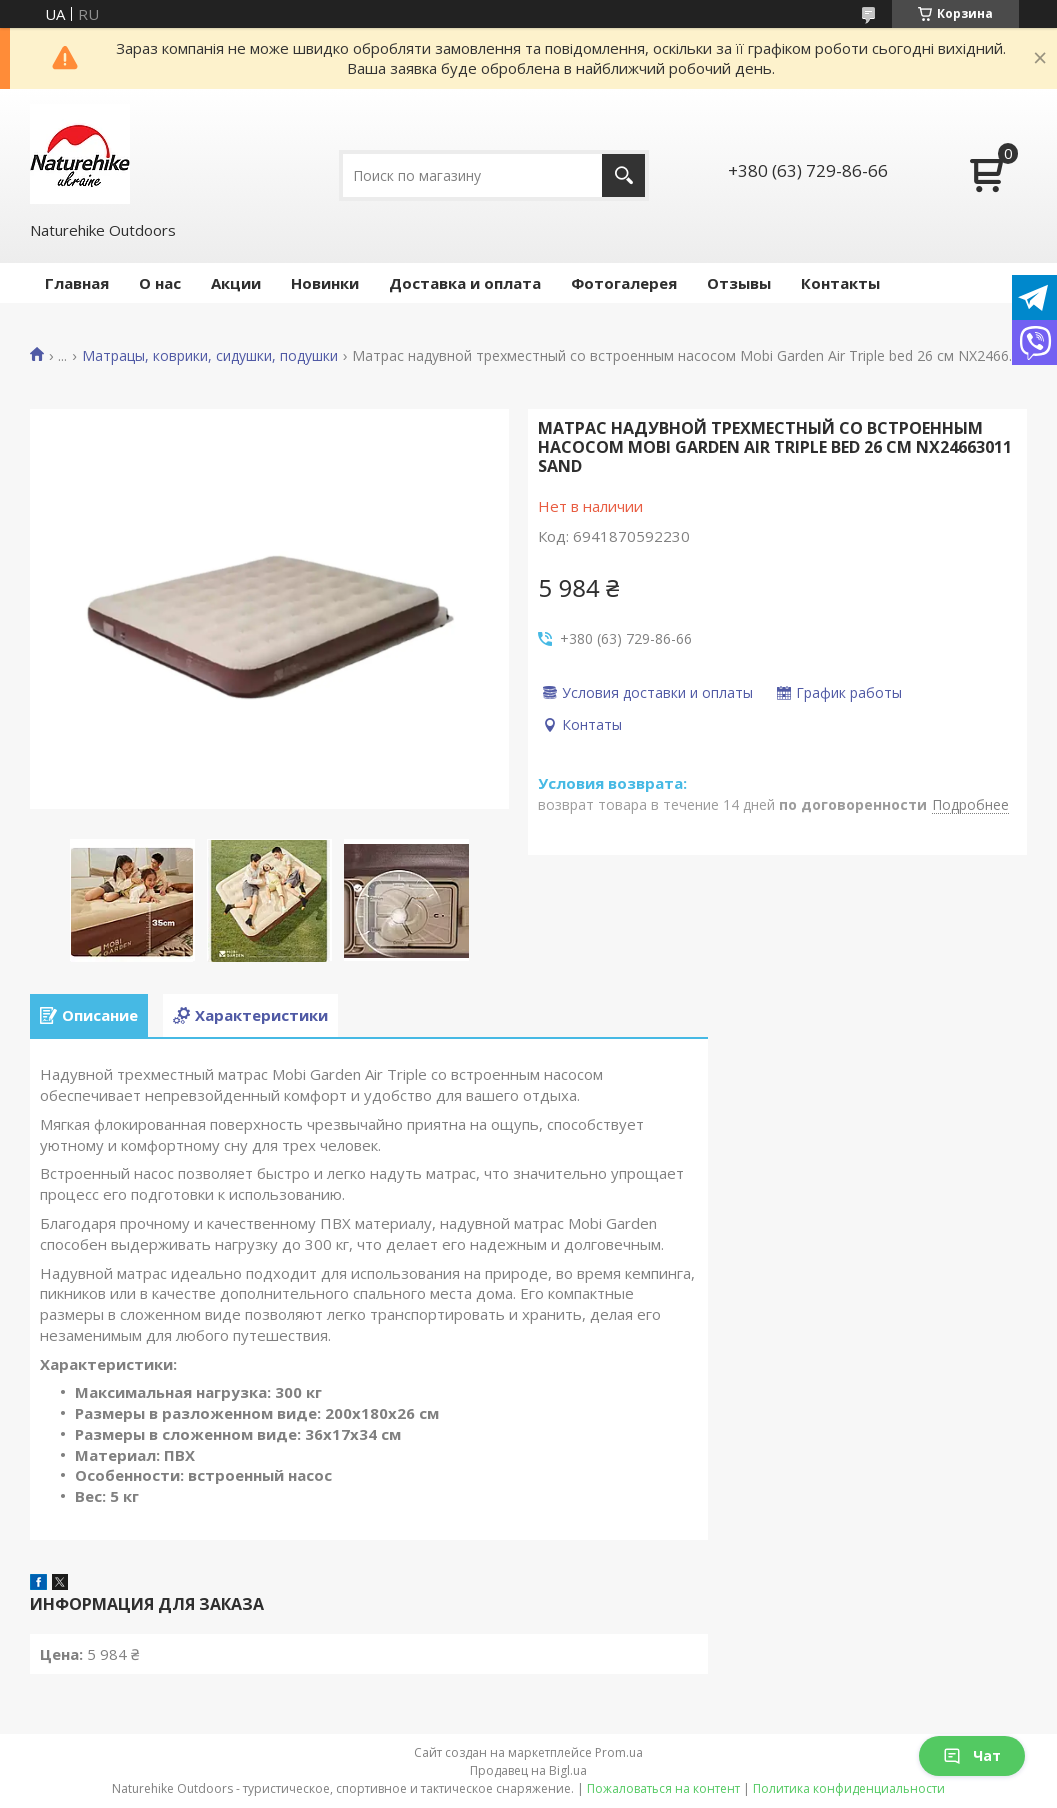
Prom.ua (619, 1752)
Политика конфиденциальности (849, 1788)
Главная (77, 283)
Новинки (325, 283)
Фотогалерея (624, 283)
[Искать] (623, 175)
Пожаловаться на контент (663, 1788)
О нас (160, 283)
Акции (236, 283)
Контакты (840, 283)
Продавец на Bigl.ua (528, 1770)
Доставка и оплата (465, 283)
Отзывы (739, 283)
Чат (972, 1755)
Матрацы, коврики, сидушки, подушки (210, 356)
